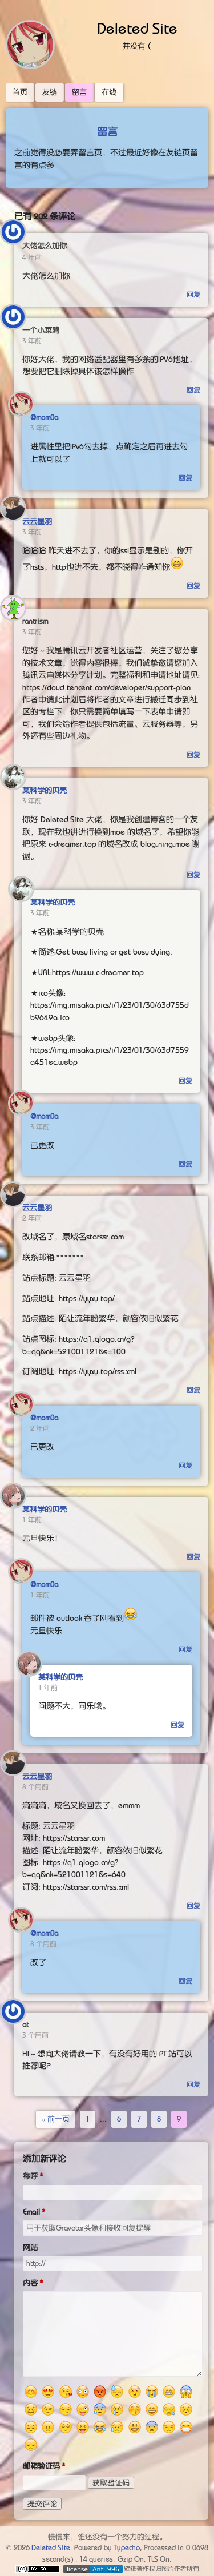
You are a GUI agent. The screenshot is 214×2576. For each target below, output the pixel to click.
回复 (193, 294)
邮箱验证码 (41, 2466)
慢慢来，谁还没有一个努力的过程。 (107, 2537)
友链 (49, 92)
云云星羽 (37, 521)
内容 (30, 2283)
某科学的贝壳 (44, 790)
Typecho (127, 2547)
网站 (30, 2247)
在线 (109, 92)
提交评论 (42, 2503)
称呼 (30, 2176)
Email (31, 2212)
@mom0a (44, 417)
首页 (20, 92)
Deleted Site (137, 28)
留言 (79, 92)
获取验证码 (111, 2482)
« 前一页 (56, 2119)
